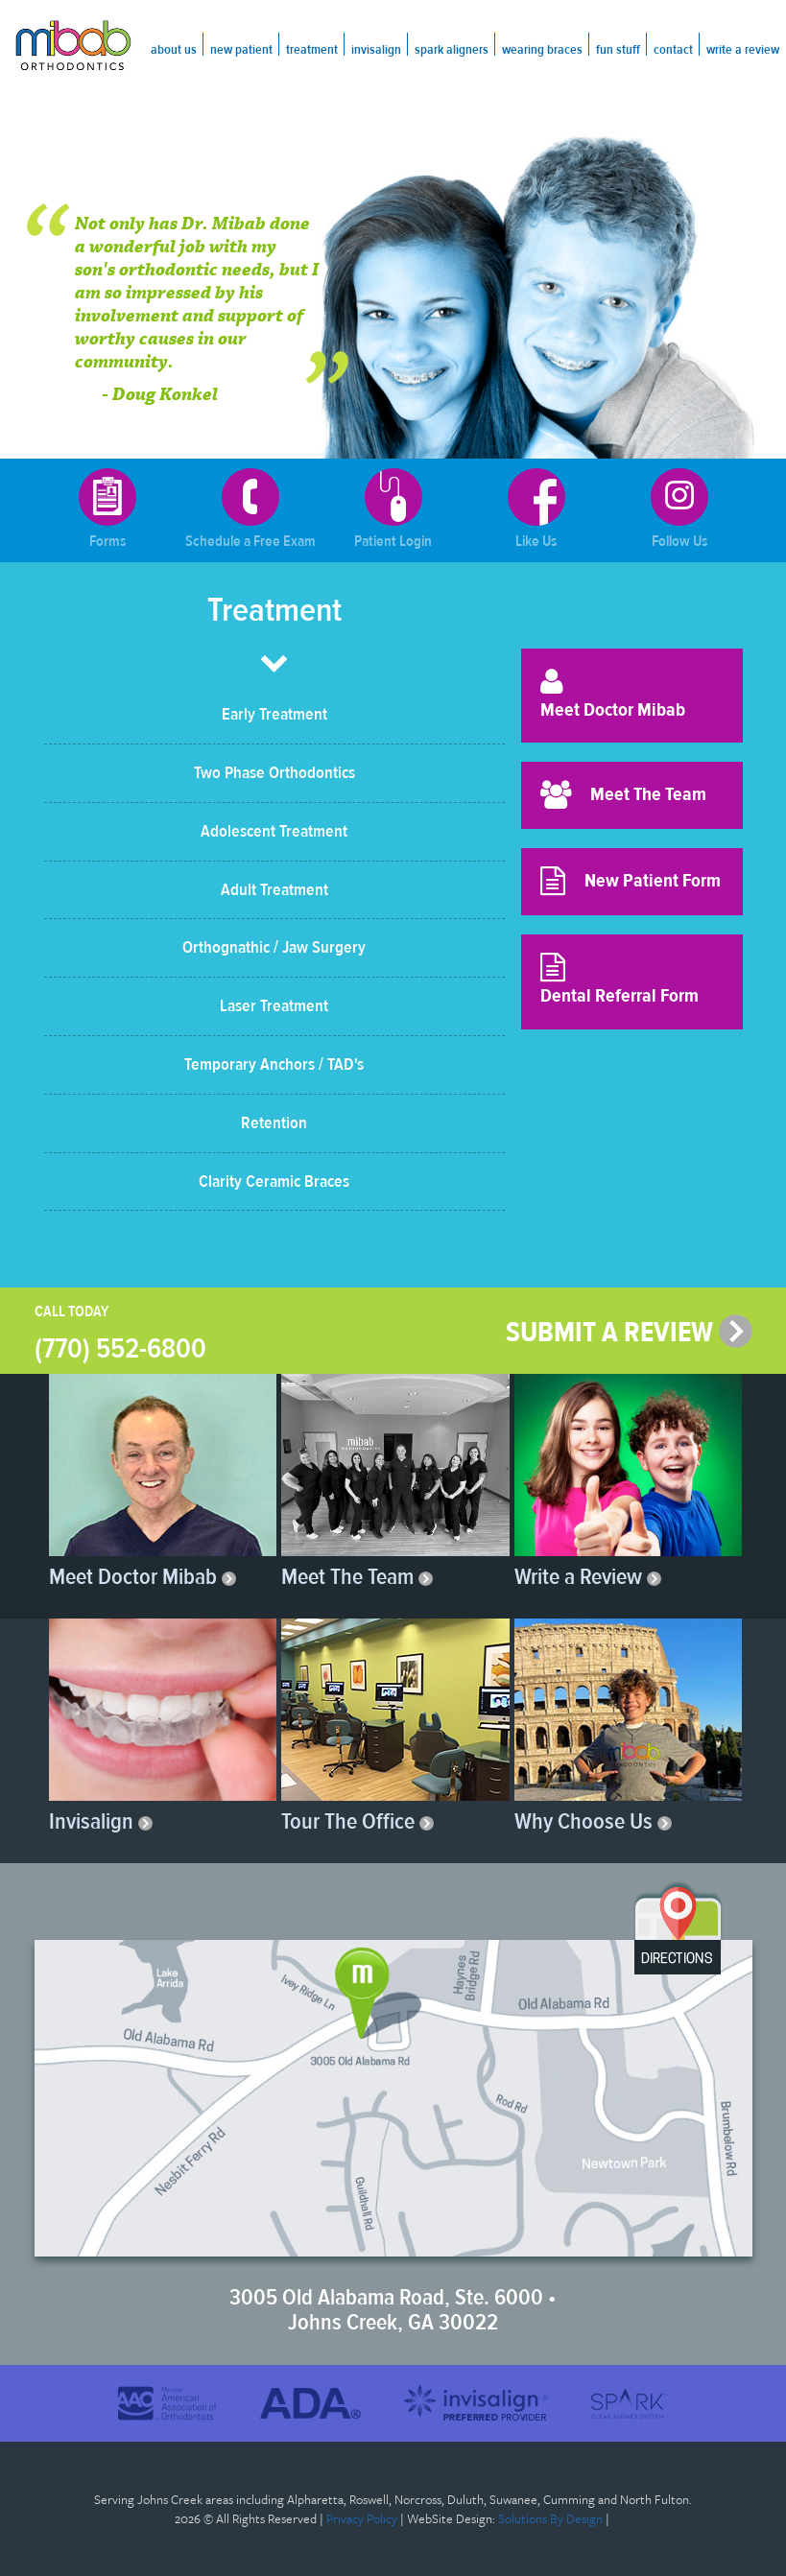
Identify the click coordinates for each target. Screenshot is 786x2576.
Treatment (312, 50)
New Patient (241, 50)
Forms (107, 509)
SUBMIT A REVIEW (629, 1332)
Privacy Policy (361, 2518)
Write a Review (742, 50)
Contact (673, 50)
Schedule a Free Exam (250, 509)
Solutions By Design (550, 2518)
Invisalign (376, 50)
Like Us (536, 509)
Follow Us (679, 509)
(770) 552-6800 (120, 1348)
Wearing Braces (542, 50)
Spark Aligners (451, 50)
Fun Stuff (618, 50)
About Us (174, 50)
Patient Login (393, 509)
